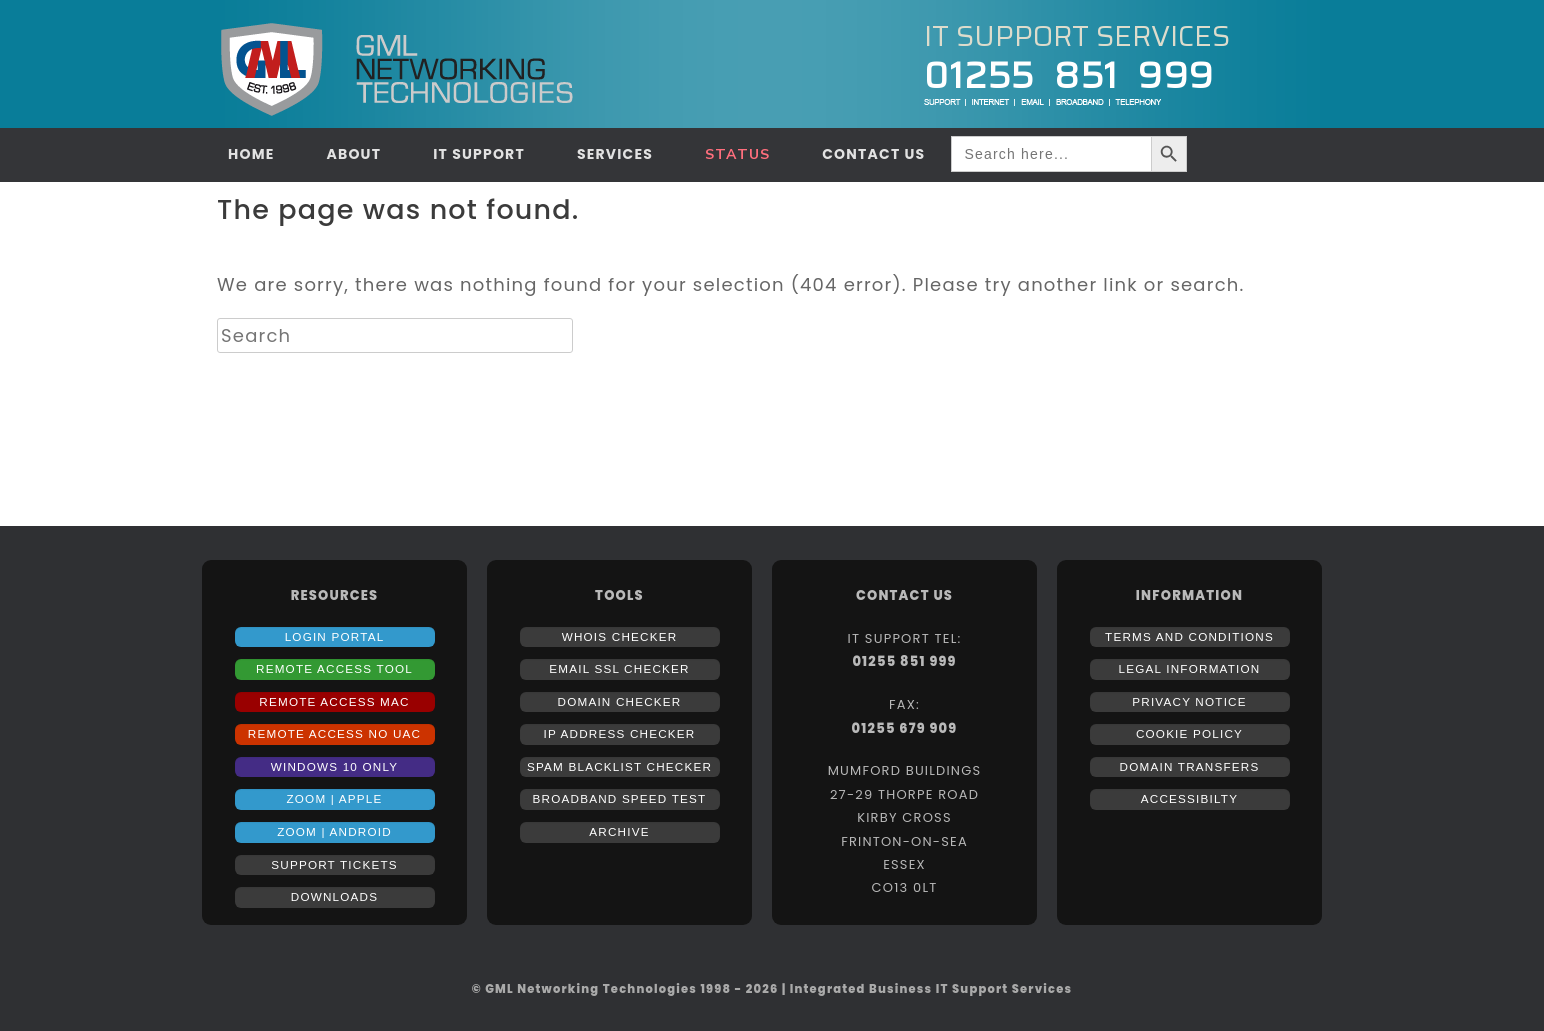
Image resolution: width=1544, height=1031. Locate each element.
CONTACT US (873, 154)
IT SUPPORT (479, 154)
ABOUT (353, 154)
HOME (251, 154)
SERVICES (615, 154)
